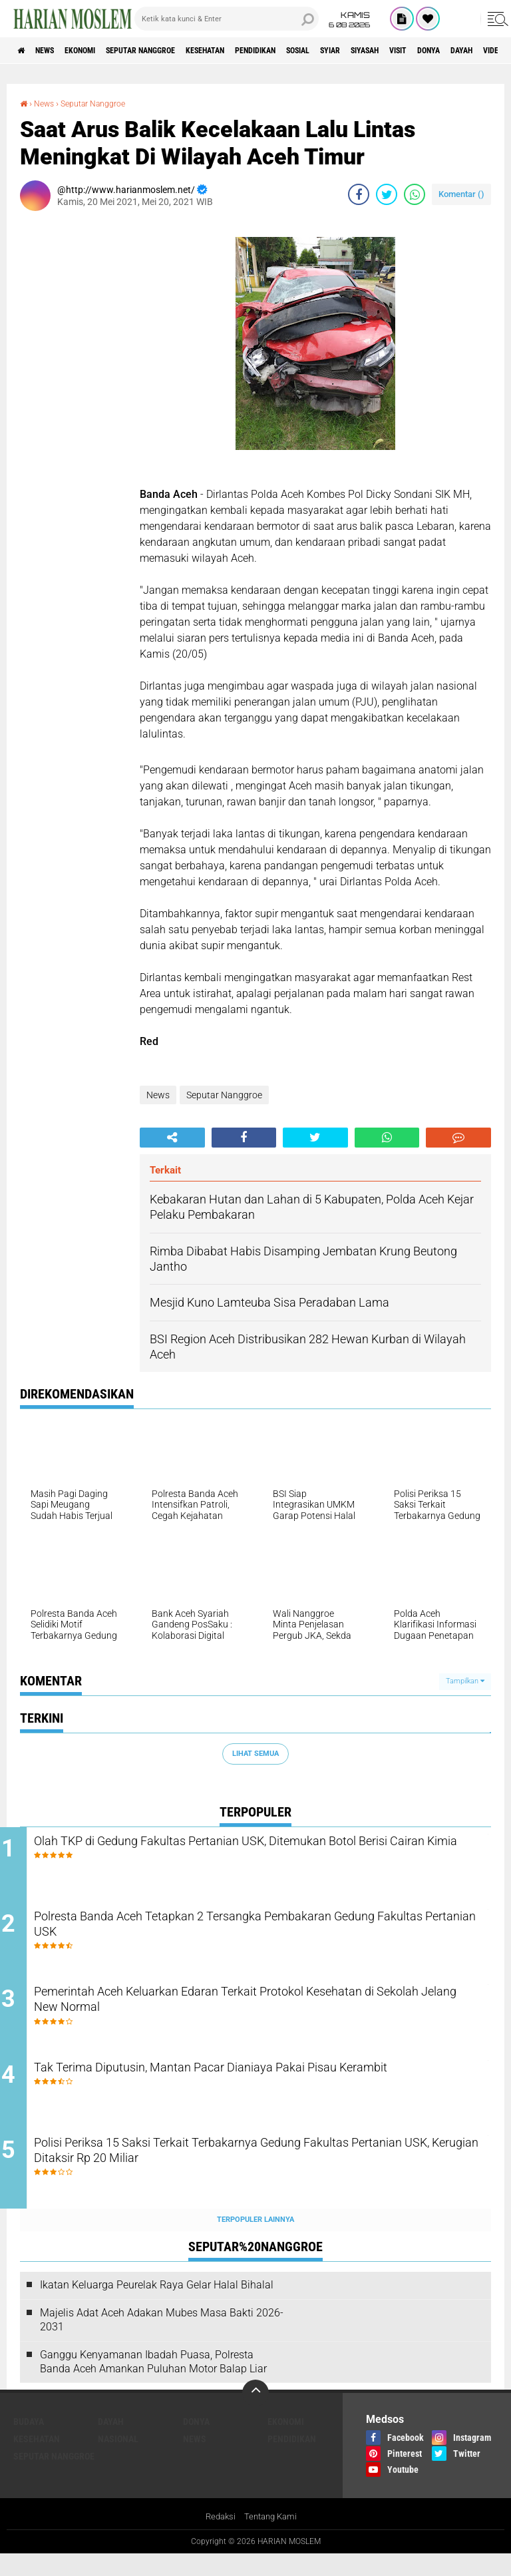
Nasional (118, 2460)
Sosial (371, 50)
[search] (226, 19)
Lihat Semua (255, 1753)
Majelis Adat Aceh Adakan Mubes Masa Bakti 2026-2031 (161, 2341)
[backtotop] (255, 2414)
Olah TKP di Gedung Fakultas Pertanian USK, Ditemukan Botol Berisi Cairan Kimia (262, 1852)
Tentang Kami (272, 2538)
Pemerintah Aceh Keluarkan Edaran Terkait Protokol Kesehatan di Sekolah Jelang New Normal (266, 2014)
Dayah (111, 2443)
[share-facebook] (358, 194)
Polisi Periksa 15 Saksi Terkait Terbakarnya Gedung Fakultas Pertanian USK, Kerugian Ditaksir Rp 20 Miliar (257, 2175)
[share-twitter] (386, 194)
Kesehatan (254, 50)
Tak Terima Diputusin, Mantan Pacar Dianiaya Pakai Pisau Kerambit (250, 2094)
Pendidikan (317, 50)
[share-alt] (172, 1138)
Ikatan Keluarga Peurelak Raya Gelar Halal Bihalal (156, 2306)
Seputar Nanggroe (175, 50)
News (55, 50)
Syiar (413, 50)
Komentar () (461, 194)
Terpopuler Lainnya (255, 2241)
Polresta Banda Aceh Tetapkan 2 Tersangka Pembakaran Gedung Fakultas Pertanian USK (247, 1933)
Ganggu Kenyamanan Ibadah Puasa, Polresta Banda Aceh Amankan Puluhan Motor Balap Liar (153, 2382)
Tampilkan (465, 1681)
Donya (196, 2443)
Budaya (28, 2443)
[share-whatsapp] (414, 194)
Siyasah (457, 50)
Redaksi (218, 2538)
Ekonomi (101, 50)
